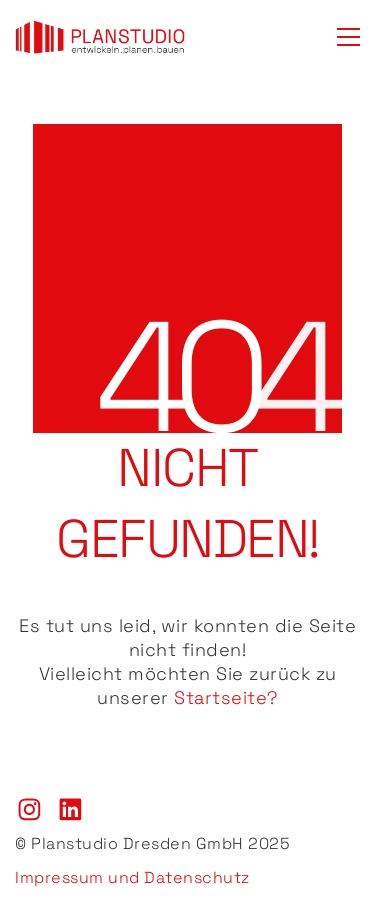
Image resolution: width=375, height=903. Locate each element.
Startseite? (226, 697)
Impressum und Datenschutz (132, 877)
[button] (348, 37)
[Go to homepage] (100, 37)
